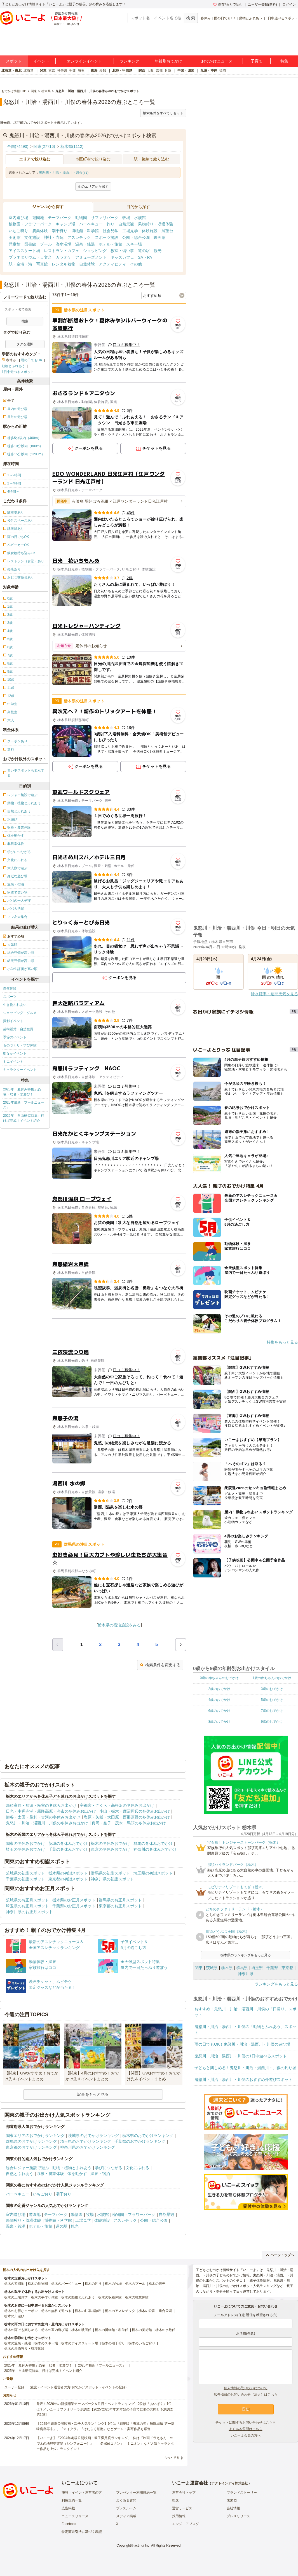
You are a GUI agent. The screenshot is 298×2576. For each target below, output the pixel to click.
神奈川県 (246, 1973)
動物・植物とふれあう (71, 2167)
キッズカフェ (122, 257)
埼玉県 (257, 1968)
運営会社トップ (184, 2493)
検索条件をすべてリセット (163, 113)
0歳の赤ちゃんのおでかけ (219, 1678)
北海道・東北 (11, 71)
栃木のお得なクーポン (21, 2311)
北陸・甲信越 (122, 71)
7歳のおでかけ (272, 1711)
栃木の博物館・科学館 (111, 2330)
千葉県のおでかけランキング (139, 2141)
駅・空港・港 (20, 264)
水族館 (140, 217)
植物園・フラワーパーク (30, 224)
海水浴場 (63, 244)
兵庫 (168, 71)
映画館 (159, 237)
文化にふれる (137, 2167)
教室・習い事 (122, 250)
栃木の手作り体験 (44, 2297)
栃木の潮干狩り (113, 2343)
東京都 (287, 1968)
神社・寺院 (54, 237)
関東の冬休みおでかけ (25, 1843)
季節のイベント (15, 1037)
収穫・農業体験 (50, 2173)
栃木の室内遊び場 (54, 2330)
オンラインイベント (84, 61)
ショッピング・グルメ (20, 1013)
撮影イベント (13, 1021)
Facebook (69, 2524)
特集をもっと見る (282, 1342)
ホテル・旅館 (110, 244)
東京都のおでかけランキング (31, 2147)
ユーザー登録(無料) (262, 4)
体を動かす (77, 2173)
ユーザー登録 (14, 2387)
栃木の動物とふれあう (78, 2297)
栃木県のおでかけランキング (147, 2135)
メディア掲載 (126, 2516)
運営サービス (182, 2508)
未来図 (232, 2500)
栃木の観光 (157, 2284)
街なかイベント (15, 1053)
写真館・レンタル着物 (55, 264)
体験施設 (150, 231)
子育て (256, 61)
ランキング (129, 61)
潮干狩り (59, 231)
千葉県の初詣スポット (25, 1879)
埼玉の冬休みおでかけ (25, 1849)
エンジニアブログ (185, 2524)
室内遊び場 (18, 217)
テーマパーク (59, 217)
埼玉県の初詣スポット (153, 1873)
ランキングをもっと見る (276, 1984)
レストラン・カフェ (61, 250)
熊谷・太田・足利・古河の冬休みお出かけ (43, 1817)
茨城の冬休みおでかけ (68, 1843)
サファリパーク (104, 217)
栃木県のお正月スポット (73, 1900)
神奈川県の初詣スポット (112, 1879)
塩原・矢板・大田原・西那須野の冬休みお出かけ (127, 1817)
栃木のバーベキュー (66, 2284)
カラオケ (63, 257)
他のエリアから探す (93, 186)
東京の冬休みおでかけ (110, 1849)
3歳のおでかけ (272, 1689)
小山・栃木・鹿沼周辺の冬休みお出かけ (134, 1811)
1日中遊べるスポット (282, 18)
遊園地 (38, 217)
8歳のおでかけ (219, 1722)
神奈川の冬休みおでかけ (155, 1849)
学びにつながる (108, 2167)
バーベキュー (91, 224)
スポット (14, 61)
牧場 (126, 217)
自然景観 (126, 224)
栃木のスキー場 (46, 2343)
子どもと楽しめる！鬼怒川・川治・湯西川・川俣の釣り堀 (245, 2068)
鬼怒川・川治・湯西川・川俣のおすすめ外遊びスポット (243, 2079)
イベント (41, 61)
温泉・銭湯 (85, 244)
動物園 (81, 217)
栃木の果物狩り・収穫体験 (24, 2349)
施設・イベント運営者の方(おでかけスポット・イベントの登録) (78, 2387)
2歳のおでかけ (219, 1689)
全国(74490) (17, 146)
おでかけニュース (217, 61)
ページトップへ (280, 2255)
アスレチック (79, 237)
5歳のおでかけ (272, 1700)
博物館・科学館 (85, 231)
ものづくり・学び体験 (20, 1045)
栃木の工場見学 (16, 2297)
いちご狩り (18, 231)
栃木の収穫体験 (110, 2297)
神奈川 (62, 71)
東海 (94, 71)
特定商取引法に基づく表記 (82, 2532)
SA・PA (145, 257)
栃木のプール (135, 2284)
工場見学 (130, 231)
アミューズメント (91, 257)
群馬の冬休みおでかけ (153, 1843)
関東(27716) (44, 146)
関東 (43, 71)
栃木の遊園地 (14, 2284)
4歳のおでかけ (219, 1700)
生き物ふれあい (15, 1005)
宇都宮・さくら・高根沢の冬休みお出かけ (117, 1805)
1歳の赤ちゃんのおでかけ (271, 1678)
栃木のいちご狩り (141, 2343)
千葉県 (272, 1968)
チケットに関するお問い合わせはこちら (245, 2423)
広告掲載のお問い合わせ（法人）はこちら (246, 2395)
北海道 (29, 71)
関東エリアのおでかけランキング (35, 2135)
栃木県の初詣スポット (68, 1873)
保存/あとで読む (227, 4)
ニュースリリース (75, 2516)
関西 (142, 71)
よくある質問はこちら (245, 2429)
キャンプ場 (65, 224)
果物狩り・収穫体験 (155, 224)
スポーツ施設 (106, 237)
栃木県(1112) (71, 146)
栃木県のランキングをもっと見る (245, 1955)
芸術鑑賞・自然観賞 (18, 1029)
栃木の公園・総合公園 (155, 2311)
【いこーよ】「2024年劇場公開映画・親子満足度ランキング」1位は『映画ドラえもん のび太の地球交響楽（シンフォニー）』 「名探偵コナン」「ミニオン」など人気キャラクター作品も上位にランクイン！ (105, 2443)
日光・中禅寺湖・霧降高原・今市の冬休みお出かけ (51, 1811)
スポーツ (10, 997)
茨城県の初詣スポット (25, 1873)
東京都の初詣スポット (68, 1879)
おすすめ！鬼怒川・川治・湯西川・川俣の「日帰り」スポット (245, 2012)
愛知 (102, 71)
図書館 (30, 244)
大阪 (150, 71)
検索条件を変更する (160, 1665)
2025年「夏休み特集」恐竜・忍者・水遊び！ (22, 1091)
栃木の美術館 (142, 2330)
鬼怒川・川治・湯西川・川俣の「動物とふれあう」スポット (245, 2029)
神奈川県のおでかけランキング (87, 2147)
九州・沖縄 (208, 71)
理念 (175, 2500)
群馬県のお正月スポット (120, 1900)
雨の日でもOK (225, 18)
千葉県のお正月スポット (73, 1906)
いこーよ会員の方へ (246, 2435)
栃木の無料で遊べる (56, 2311)
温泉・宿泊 (100, 2173)
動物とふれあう (250, 18)
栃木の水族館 (165, 2330)
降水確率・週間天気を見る (274, 994)
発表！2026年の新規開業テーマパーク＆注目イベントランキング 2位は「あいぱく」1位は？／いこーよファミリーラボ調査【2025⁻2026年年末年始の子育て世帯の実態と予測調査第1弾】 (104, 2409)
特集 (284, 61)
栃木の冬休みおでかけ (110, 1843)
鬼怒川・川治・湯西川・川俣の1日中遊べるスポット (240, 2056)
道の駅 (144, 250)
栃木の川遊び (14, 2316)
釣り (110, 224)
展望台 (167, 231)
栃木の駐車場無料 (88, 2311)
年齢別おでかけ (168, 61)
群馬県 (242, 1968)
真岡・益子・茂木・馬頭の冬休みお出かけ (128, 1823)
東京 (51, 71)
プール (46, 244)
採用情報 (179, 2516)
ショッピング (95, 250)
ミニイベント (13, 1062)
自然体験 (10, 988)
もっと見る (171, 2457)
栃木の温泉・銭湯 (17, 2343)
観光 (157, 250)
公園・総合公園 (136, 237)
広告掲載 (68, 2508)
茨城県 (212, 1968)
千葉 (72, 71)
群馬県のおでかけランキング (31, 2141)
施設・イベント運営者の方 (82, 2493)
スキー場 (134, 244)
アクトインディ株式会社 (229, 2483)
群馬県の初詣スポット (110, 1873)
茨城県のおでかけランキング (93, 2135)
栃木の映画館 (81, 2330)
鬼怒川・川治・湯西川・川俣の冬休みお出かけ (47, 1823)
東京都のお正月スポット (120, 1906)
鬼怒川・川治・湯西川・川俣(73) (63, 172)
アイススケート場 (24, 250)
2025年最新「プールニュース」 (23, 1105)
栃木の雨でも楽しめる (21, 2330)
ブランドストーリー (242, 2493)
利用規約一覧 (72, 2500)
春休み (206, 18)
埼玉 (81, 71)
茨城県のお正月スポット (27, 1900)
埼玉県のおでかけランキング (85, 2141)
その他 (136, 264)
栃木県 (227, 1968)
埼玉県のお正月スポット (27, 1906)
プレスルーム (126, 2508)
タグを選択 (25, 344)
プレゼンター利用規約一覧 (136, 2493)
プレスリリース (238, 2516)
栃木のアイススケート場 (79, 2343)
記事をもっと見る (93, 2094)
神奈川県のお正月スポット (29, 1912)
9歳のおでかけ (272, 1722)
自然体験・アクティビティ (102, 264)
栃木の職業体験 (137, 2297)
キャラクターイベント (20, 1070)
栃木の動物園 (38, 2284)
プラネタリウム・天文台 (30, 257)
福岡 (222, 71)
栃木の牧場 (113, 2284)
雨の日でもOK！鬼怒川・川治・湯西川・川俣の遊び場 (242, 2044)
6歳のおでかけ (219, 1711)
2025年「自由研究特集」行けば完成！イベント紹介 (23, 1118)
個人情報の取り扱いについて (246, 2388)
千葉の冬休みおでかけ (68, 1849)
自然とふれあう (19, 2173)
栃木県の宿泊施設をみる (119, 1625)
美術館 (14, 237)
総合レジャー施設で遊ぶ (27, 2167)
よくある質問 (126, 2500)
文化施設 (32, 237)
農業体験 (40, 231)
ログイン (289, 4)
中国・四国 (185, 71)
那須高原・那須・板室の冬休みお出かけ (41, 1805)
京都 (159, 71)
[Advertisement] (119, 1329)
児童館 (14, 244)
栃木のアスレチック (120, 2311)
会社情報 (233, 2508)
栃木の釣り (93, 2284)
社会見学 (110, 231)
